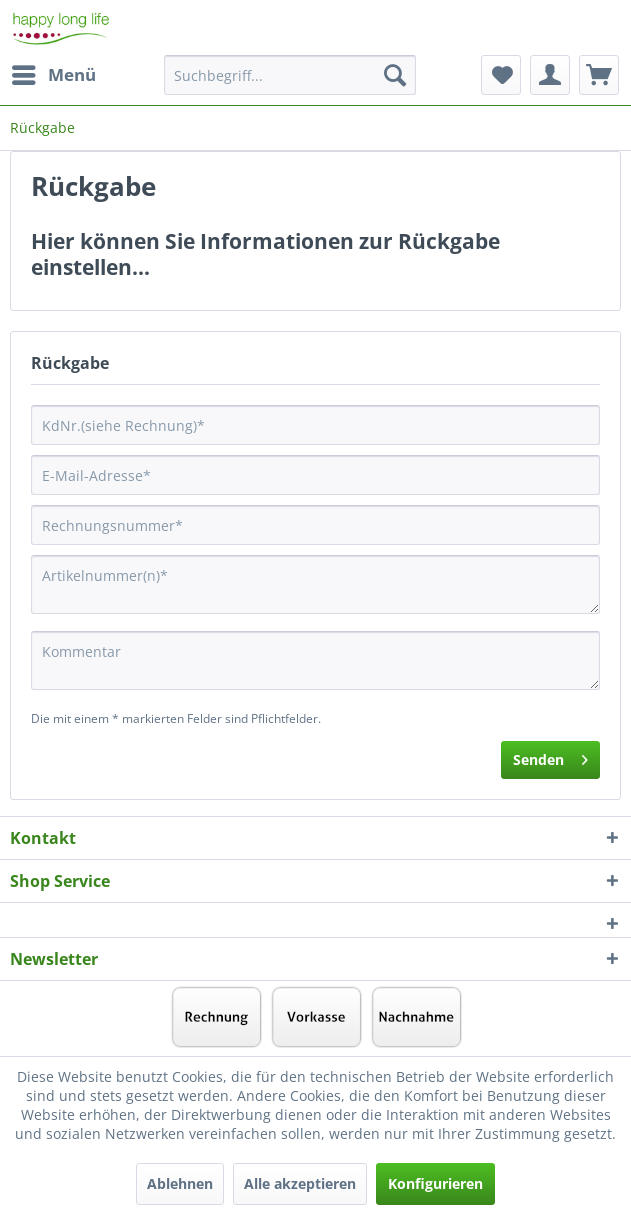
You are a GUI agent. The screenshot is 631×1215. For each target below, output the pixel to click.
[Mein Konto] (550, 75)
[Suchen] (395, 75)
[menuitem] (53, 75)
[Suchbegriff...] (290, 75)
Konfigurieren (435, 1183)
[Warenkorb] (599, 75)
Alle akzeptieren (300, 1183)
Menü (54, 72)
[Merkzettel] (501, 75)
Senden (550, 756)
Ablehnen (180, 1183)
